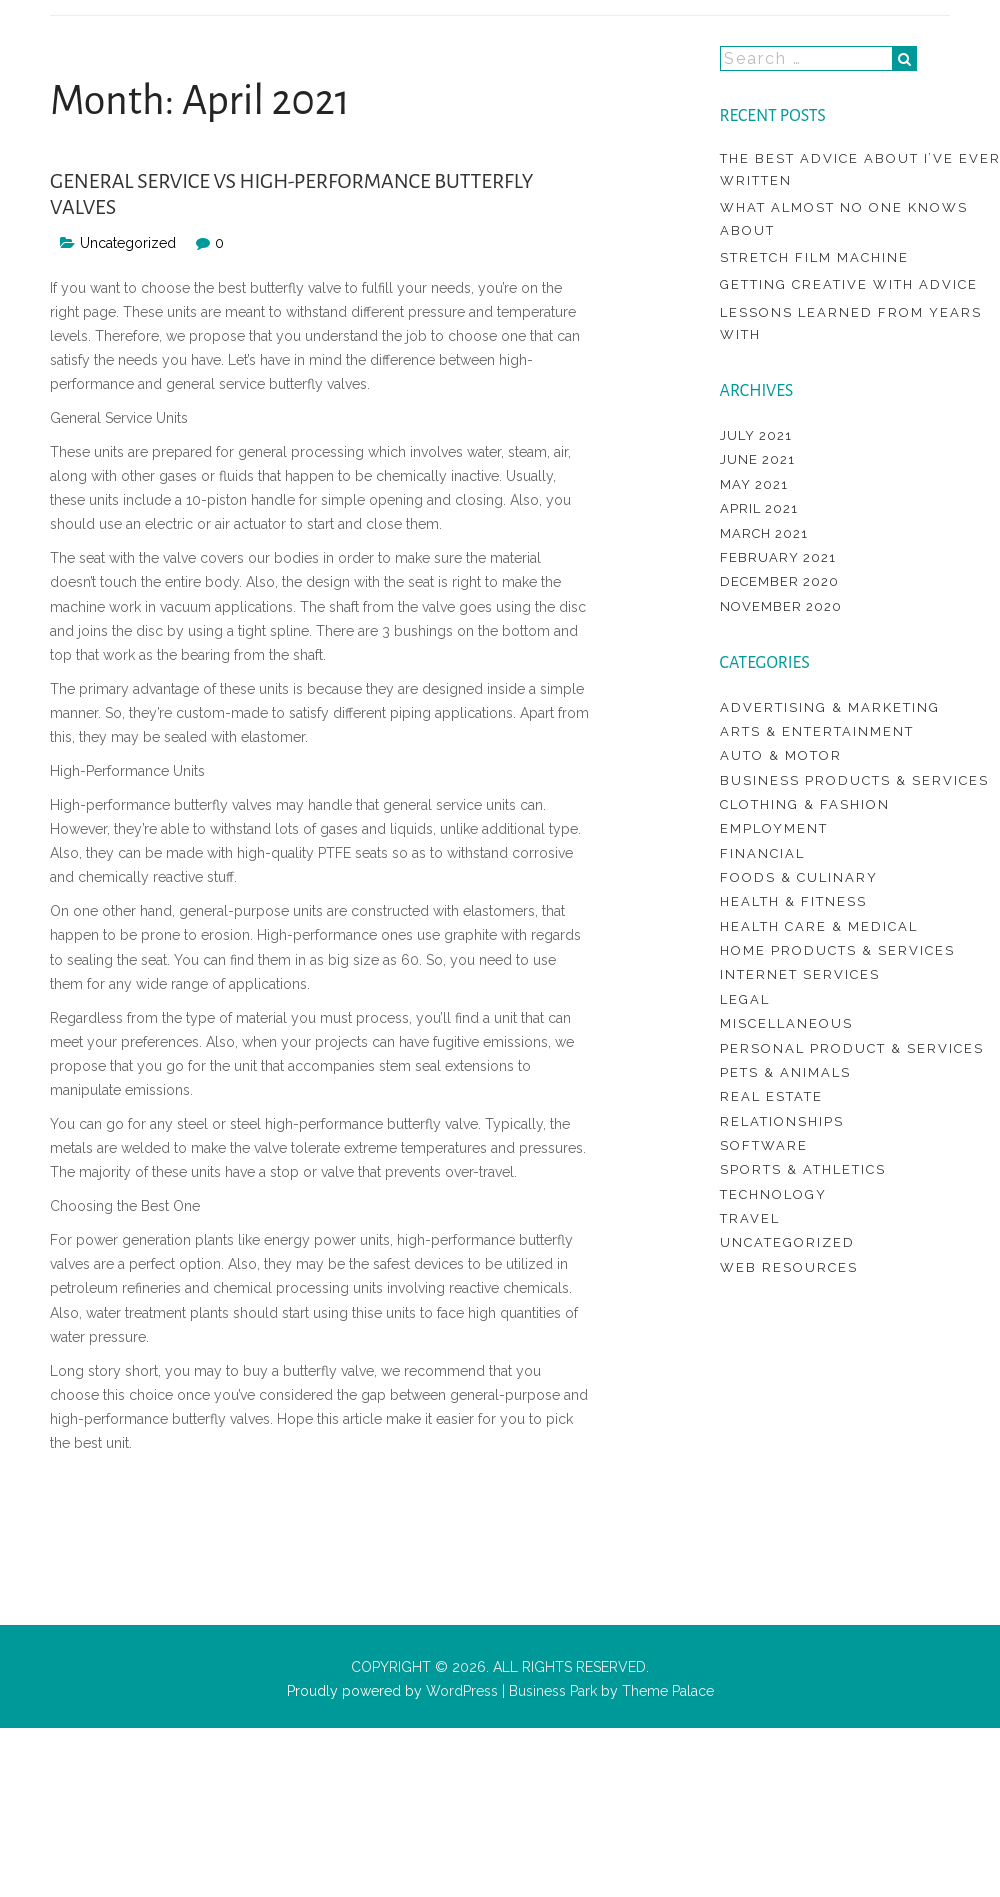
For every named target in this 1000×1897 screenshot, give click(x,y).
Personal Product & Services (852, 1048)
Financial (762, 853)
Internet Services (800, 974)
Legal (745, 999)
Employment (774, 828)
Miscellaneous (786, 1023)
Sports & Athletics (803, 1169)
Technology (773, 1194)
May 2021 (754, 484)
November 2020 (781, 606)
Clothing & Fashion (805, 804)
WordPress (460, 1691)
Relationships (782, 1121)
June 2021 (757, 459)
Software (764, 1145)
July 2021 (756, 435)
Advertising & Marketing (830, 707)
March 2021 (764, 533)
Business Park (553, 1691)
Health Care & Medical (819, 926)
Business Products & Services (854, 780)
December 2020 (779, 581)
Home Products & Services (837, 950)
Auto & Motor (781, 755)
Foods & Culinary (799, 877)
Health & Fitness (793, 901)
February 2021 (778, 557)
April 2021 (759, 508)
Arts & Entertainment (817, 731)
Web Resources (789, 1267)
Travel (750, 1218)
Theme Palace (668, 1691)
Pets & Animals (785, 1072)
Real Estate (771, 1096)
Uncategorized (128, 243)
